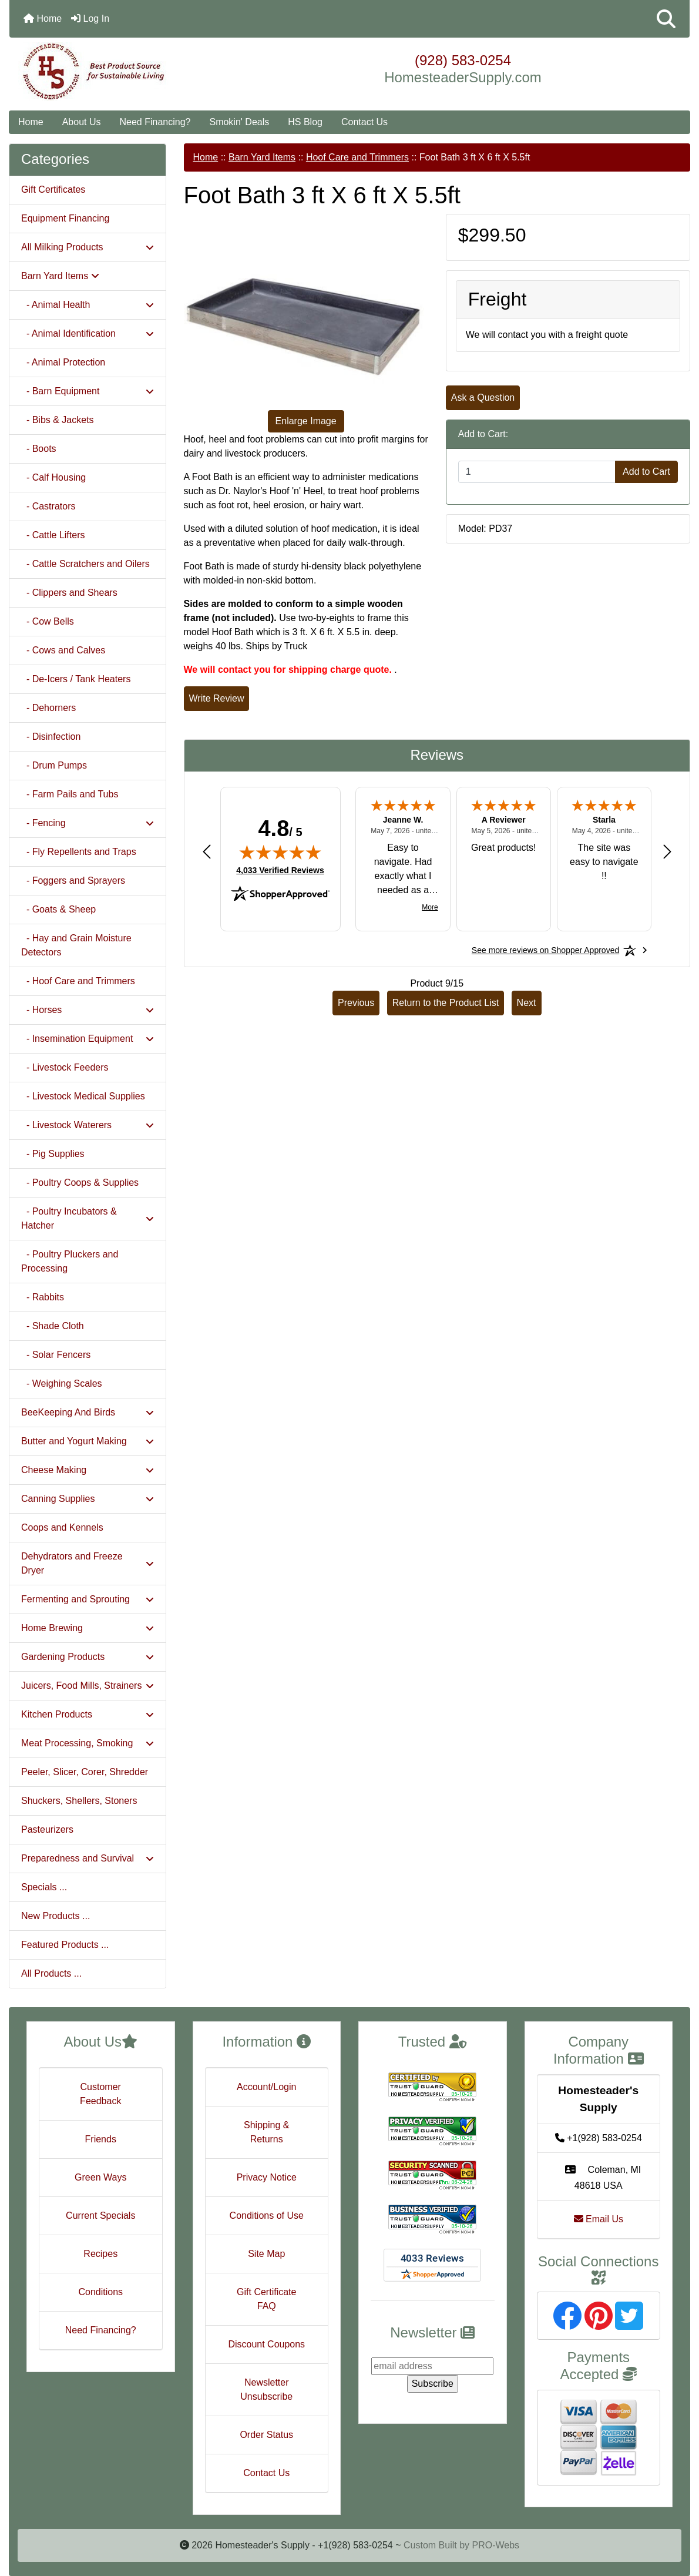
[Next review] (667, 851)
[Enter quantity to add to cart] (537, 472)
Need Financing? (155, 122)
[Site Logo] (122, 71)
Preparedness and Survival (87, 1858)
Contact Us (364, 122)
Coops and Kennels (62, 1527)
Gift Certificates (53, 189)
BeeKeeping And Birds (87, 1412)
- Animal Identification (87, 333)
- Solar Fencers (55, 1355)
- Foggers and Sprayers (73, 881)
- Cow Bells (47, 621)
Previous (356, 1003)
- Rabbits (42, 1297)
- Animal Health (87, 305)
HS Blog (305, 122)
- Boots (38, 449)
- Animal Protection (63, 362)
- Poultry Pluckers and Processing (69, 1261)
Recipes (100, 2254)
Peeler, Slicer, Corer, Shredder (84, 1772)
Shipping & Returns (266, 2132)
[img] (280, 852)
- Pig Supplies (53, 1154)
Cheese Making (87, 1470)
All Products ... (51, 1973)
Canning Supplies (87, 1499)
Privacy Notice (267, 2177)
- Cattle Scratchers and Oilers (85, 564)
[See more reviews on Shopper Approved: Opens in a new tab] (545, 950)
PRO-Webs (495, 2545)
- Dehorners (48, 708)
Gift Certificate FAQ (266, 2299)
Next (526, 1003)
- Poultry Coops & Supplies (80, 1183)
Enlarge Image (306, 421)
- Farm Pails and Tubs (69, 794)
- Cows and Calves (63, 650)
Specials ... (44, 1887)
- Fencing (87, 823)
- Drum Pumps (54, 765)
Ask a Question (483, 397)
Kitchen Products (87, 1714)
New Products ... (55, 1916)
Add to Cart (646, 472)
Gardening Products (87, 1657)
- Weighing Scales (61, 1383)
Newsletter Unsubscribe (266, 2389)
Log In (90, 19)
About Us (81, 122)
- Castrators (48, 506)
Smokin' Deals (239, 122)
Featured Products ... (65, 1945)
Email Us (598, 2219)
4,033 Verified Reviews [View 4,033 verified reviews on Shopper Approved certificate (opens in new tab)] (280, 869)
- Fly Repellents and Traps (78, 852)
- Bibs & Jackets (57, 420)
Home (42, 19)
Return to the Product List (445, 1003)
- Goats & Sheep (58, 909)
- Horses (87, 1010)
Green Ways (100, 2177)
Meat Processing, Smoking (87, 1743)
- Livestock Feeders (65, 1067)
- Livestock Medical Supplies (83, 1096)
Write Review (216, 698)
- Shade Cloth (52, 1326)
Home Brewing (87, 1628)
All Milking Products (87, 247)
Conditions (100, 2292)
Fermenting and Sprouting (87, 1599)
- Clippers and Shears (69, 593)
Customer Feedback (100, 2094)
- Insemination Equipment (87, 1039)
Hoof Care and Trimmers (357, 157)
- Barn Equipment (87, 391)
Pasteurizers (47, 1829)
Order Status (266, 2435)
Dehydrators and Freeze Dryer (87, 1563)
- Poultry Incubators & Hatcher (87, 1218)
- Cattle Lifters (53, 535)
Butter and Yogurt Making (87, 1441)
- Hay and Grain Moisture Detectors (76, 945)
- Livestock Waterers (87, 1125)
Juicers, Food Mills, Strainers (87, 1685)
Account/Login (266, 2087)
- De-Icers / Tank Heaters (75, 679)
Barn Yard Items (261, 157)
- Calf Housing (53, 477)
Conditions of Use (267, 2216)
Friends (100, 2139)
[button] (666, 19)
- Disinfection (50, 737)
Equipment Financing (65, 218)
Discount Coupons (266, 2344)
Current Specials (100, 2216)
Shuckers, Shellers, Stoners (79, 1801)
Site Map (266, 2254)
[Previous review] (207, 851)
